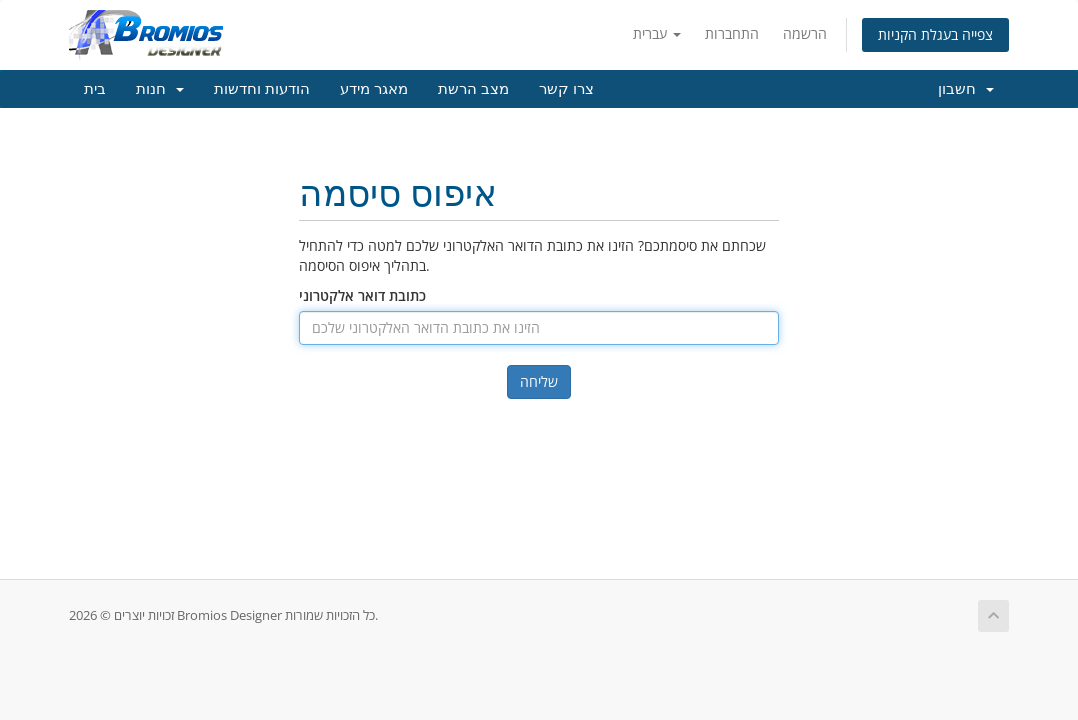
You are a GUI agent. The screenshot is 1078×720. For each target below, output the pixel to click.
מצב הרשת (473, 89)
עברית (657, 33)
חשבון (966, 89)
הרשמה (805, 33)
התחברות (732, 33)
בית (95, 89)
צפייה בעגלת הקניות (935, 34)
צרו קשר (566, 89)
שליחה (539, 381)
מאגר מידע (374, 89)
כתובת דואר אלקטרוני (362, 295)
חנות (160, 89)
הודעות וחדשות (262, 89)
